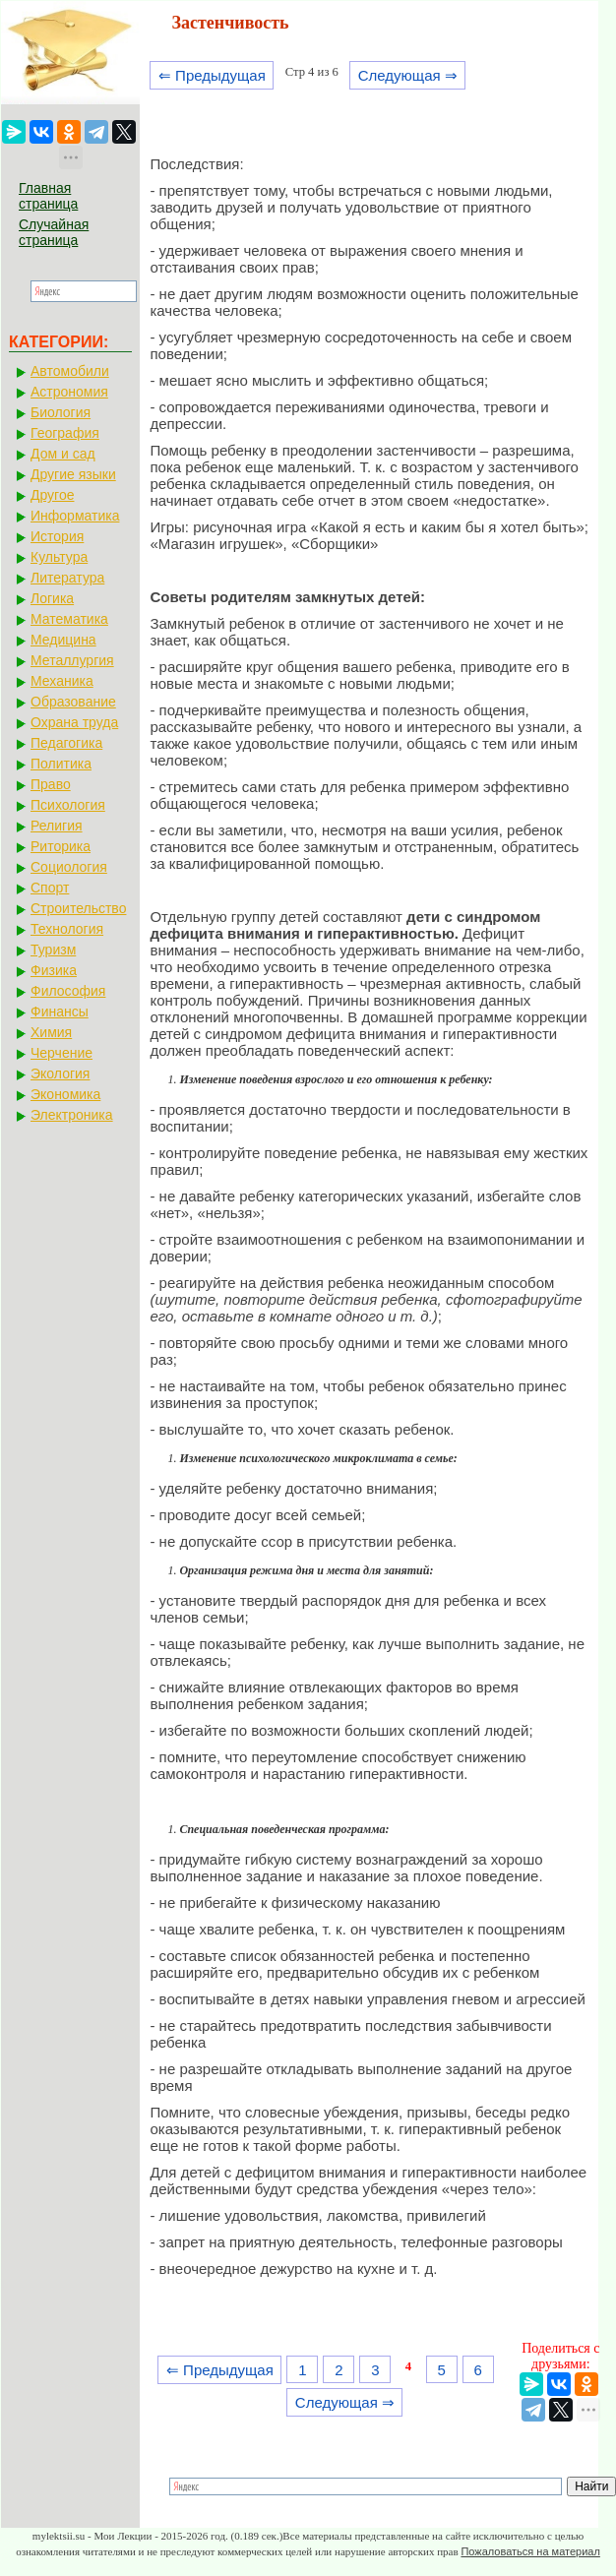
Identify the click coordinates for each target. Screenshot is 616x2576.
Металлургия (72, 660)
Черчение (61, 1053)
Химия (51, 1032)
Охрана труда (74, 722)
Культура (59, 557)
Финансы (60, 1011)
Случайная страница (54, 232)
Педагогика (66, 743)
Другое (52, 495)
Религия (57, 825)
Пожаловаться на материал (530, 2551)
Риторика (61, 846)
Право (51, 784)
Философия (68, 991)
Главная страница (48, 196)
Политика (61, 763)
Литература (67, 577)
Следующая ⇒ (408, 75)
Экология (60, 1073)
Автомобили (70, 371)
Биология (61, 412)
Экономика (65, 1094)
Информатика (75, 515)
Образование (73, 701)
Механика (62, 681)
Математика (69, 619)
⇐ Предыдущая (212, 75)
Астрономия (69, 391)
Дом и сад (63, 453)
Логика (52, 598)
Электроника (72, 1115)
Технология (67, 929)
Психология (68, 805)
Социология (69, 867)
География (65, 433)
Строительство (78, 908)
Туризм (53, 949)
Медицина (63, 639)
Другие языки (73, 474)
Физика (54, 970)
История (57, 536)
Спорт (50, 887)
